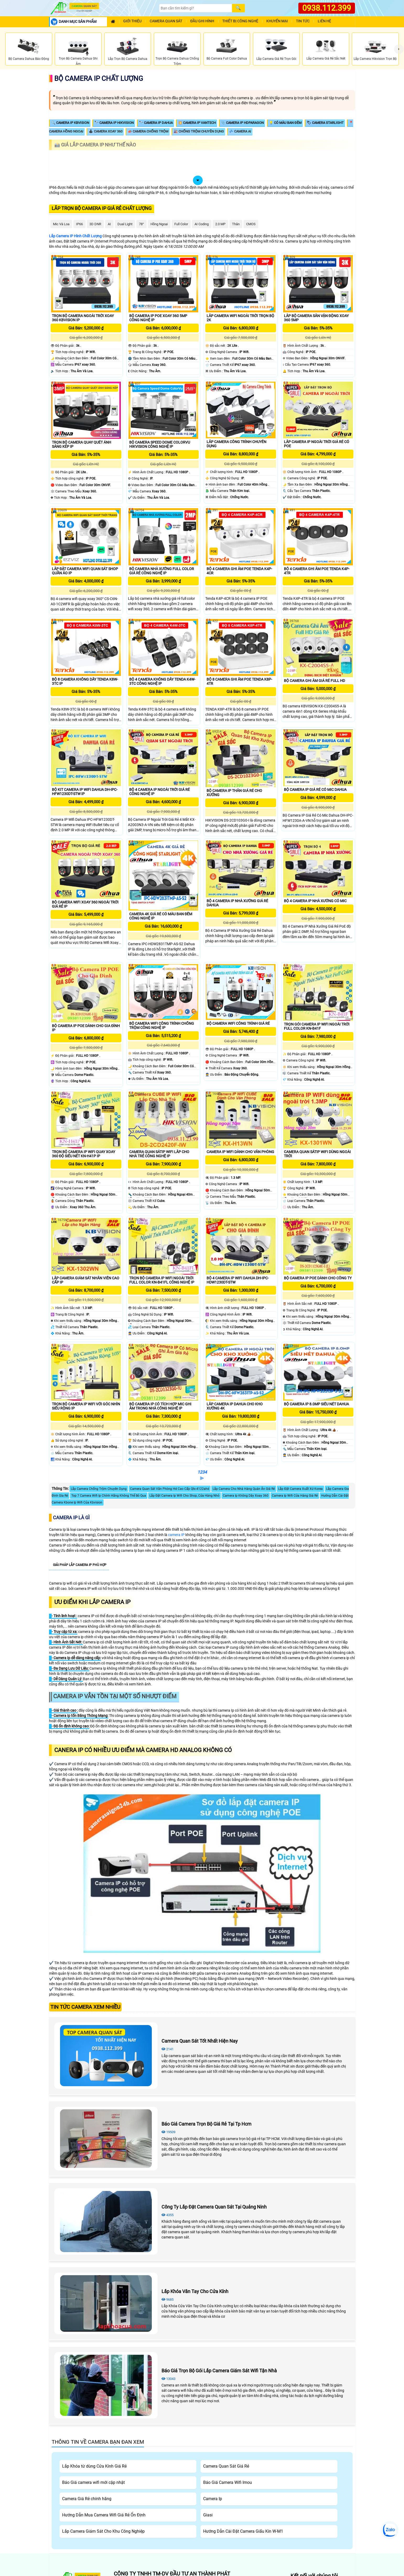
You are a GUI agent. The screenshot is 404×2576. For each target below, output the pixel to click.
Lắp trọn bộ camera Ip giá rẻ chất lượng (102, 208)
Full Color (181, 224)
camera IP (176, 1535)
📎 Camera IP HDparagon (242, 123)
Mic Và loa (61, 224)
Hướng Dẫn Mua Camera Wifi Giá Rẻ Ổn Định (104, 2514)
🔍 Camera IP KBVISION (70, 123)
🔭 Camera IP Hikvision (114, 123)
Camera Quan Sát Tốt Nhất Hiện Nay (199, 2041)
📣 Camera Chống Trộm (148, 131)
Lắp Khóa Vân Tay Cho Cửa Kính (194, 2291)
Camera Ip (212, 2498)
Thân (236, 224)
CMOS (251, 224)
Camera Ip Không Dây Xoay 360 (245, 1495)
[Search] (195, 8)
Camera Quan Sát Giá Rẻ (226, 2466)
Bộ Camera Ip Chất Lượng (98, 78)
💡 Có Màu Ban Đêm (285, 123)
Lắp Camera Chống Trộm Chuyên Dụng (99, 1489)
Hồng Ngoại (159, 224)
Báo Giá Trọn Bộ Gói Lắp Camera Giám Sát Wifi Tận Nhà (219, 2370)
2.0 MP (220, 224)
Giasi (208, 2514)
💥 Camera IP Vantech (197, 123)
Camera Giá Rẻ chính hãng (86, 2498)
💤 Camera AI (240, 131)
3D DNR (95, 224)
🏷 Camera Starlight (325, 123)
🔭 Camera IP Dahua (156, 123)
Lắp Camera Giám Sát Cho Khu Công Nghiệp (103, 2531)
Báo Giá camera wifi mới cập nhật (93, 2482)
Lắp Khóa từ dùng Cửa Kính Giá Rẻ (94, 2466)
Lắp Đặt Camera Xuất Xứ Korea (300, 1489)
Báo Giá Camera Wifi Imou (227, 2482)
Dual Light (124, 224)
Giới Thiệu (132, 21)
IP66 (79, 224)
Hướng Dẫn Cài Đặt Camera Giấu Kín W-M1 (243, 2531)
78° (141, 224)
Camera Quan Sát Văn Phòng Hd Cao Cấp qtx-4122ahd (169, 1489)
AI (109, 224)
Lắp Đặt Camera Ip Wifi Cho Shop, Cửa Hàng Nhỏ (184, 1495)
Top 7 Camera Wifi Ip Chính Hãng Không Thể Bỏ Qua (108, 1495)
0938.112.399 (326, 8)
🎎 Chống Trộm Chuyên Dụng (199, 131)
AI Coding (202, 224)
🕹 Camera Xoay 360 (105, 131)
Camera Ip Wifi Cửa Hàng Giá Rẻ (295, 1495)
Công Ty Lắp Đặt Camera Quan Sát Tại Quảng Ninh (214, 2207)
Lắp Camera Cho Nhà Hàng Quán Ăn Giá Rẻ (244, 1489)
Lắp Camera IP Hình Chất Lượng (75, 236)
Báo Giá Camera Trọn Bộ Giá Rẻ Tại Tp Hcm (206, 2124)
